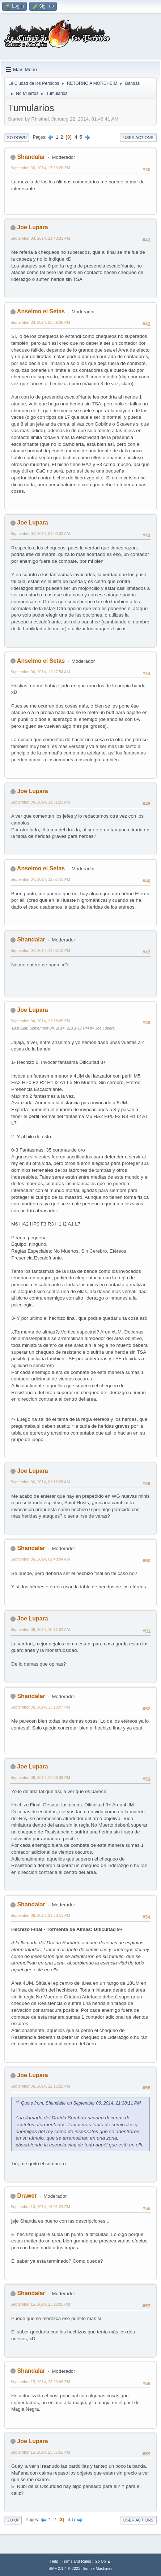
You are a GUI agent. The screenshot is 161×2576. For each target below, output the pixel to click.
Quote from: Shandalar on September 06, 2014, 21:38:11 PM (81, 2103)
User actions (138, 137)
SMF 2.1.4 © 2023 (64, 2568)
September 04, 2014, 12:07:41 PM (40, 879)
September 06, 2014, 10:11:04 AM (40, 1629)
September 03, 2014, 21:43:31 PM (40, 238)
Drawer (27, 2196)
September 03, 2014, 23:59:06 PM (40, 322)
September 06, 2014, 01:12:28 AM (40, 1482)
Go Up (13, 2520)
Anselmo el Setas (41, 311)
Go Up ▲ (102, 2561)
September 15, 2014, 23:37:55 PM (40, 2452)
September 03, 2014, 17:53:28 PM (40, 168)
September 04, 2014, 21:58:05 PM (40, 1021)
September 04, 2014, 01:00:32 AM (40, 533)
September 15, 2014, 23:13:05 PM (40, 2304)
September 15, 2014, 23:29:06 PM (40, 2382)
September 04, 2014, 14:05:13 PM (40, 950)
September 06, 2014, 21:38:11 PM (40, 1915)
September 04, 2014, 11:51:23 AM (40, 802)
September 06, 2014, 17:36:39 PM (40, 1777)
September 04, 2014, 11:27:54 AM (40, 672)
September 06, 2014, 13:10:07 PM (40, 1707)
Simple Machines (98, 2568)
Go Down (17, 137)
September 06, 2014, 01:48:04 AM (40, 1559)
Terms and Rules (76, 2561)
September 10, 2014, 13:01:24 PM (40, 2207)
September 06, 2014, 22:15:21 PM (40, 2086)
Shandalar (31, 157)
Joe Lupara (32, 227)
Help (54, 2561)
